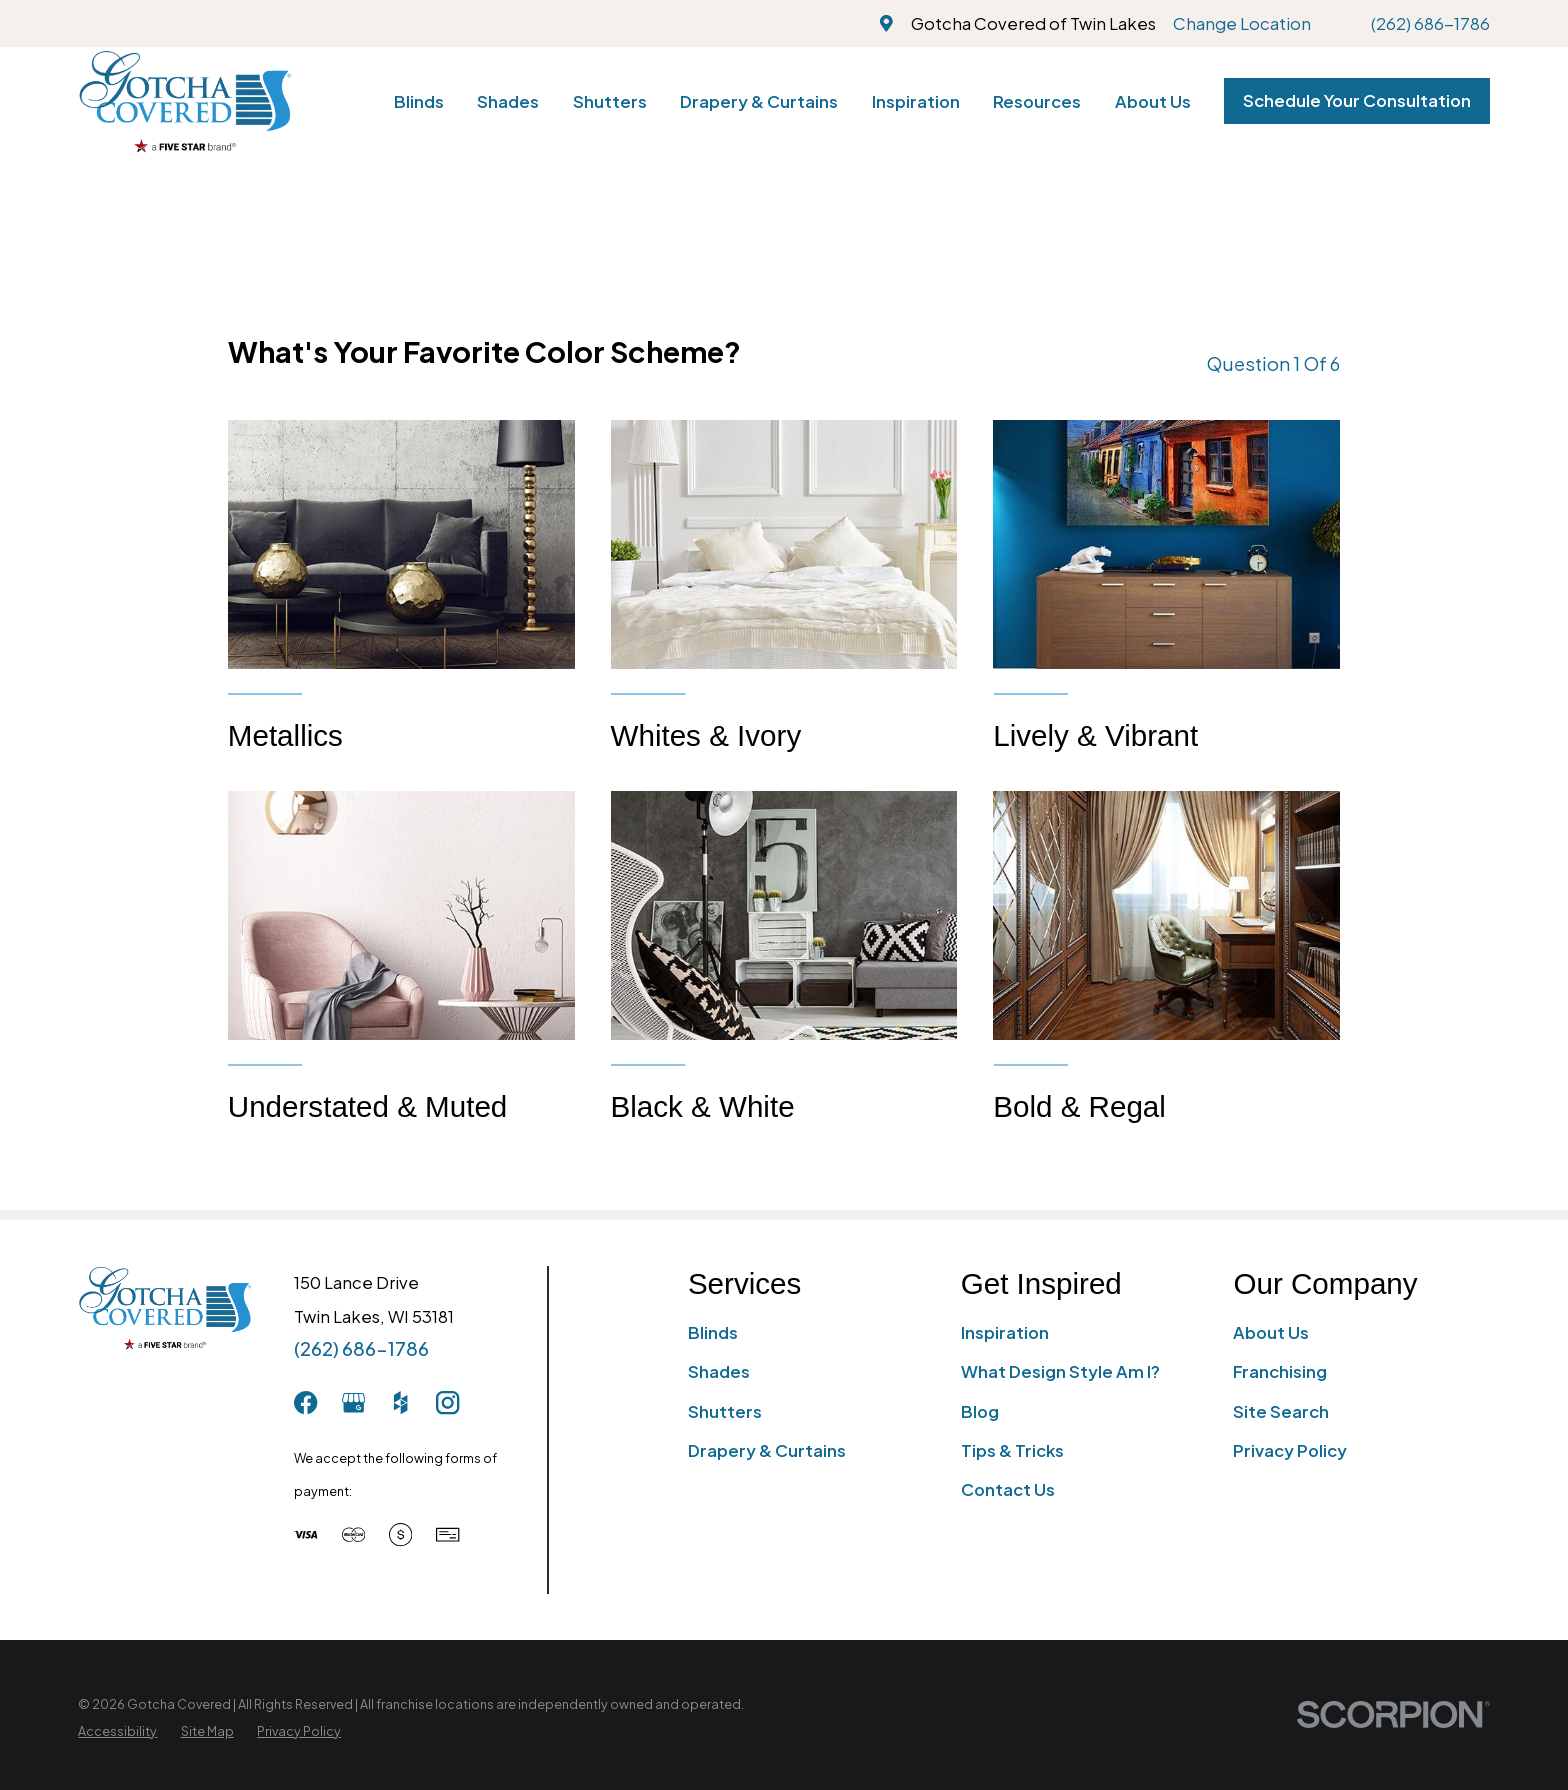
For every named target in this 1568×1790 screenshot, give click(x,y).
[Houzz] (400, 1402)
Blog (980, 1411)
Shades (719, 1371)
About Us (1271, 1332)
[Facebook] (305, 1402)
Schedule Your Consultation (1357, 100)
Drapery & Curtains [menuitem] (759, 101)
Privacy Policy (1290, 1450)
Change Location (1242, 23)
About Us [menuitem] (1153, 101)
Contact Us (1008, 1489)
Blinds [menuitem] (419, 101)
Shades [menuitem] (508, 101)
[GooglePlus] (353, 1402)
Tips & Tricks (1012, 1450)
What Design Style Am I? (1060, 1371)
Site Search (1281, 1411)
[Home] (184, 101)
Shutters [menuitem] (610, 101)
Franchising (1280, 1371)
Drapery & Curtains (767, 1450)
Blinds (713, 1332)
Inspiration (1005, 1332)
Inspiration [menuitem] (916, 101)
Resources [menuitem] (1037, 101)
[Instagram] (447, 1402)
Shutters (725, 1411)
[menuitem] (117, 1731)
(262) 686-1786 (1430, 23)
